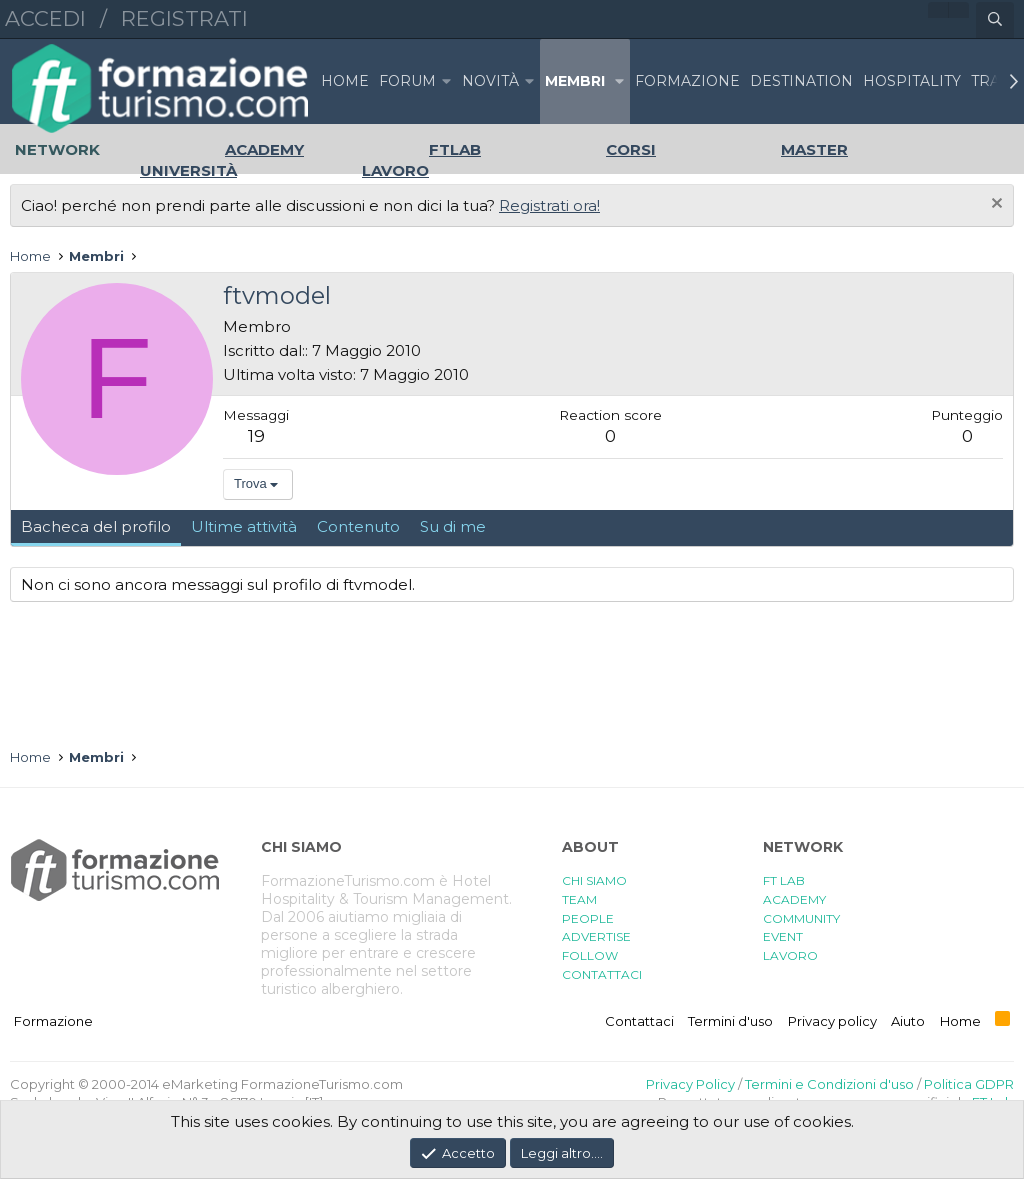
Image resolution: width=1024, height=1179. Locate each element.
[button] (447, 81)
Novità (490, 81)
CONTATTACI (602, 974)
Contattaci (639, 1021)
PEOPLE (588, 918)
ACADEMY (794, 899)
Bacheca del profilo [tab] (96, 526)
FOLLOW (590, 955)
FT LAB (784, 880)
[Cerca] (995, 20)
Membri (575, 81)
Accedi (45, 18)
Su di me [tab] (453, 526)
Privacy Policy (690, 1084)
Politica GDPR (969, 1084)
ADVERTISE (596, 936)
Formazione (53, 1021)
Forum (407, 81)
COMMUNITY (801, 918)
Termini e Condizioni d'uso (829, 1084)
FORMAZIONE (687, 81)
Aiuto (908, 1021)
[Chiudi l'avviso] (994, 205)
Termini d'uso (730, 1021)
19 (256, 436)
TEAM (579, 899)
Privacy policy (832, 1021)
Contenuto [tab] (358, 526)
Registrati (184, 18)
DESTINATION (801, 81)
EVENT (783, 936)
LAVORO (790, 955)
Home (345, 81)
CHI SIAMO (594, 880)
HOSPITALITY (912, 81)
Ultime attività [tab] (244, 526)
